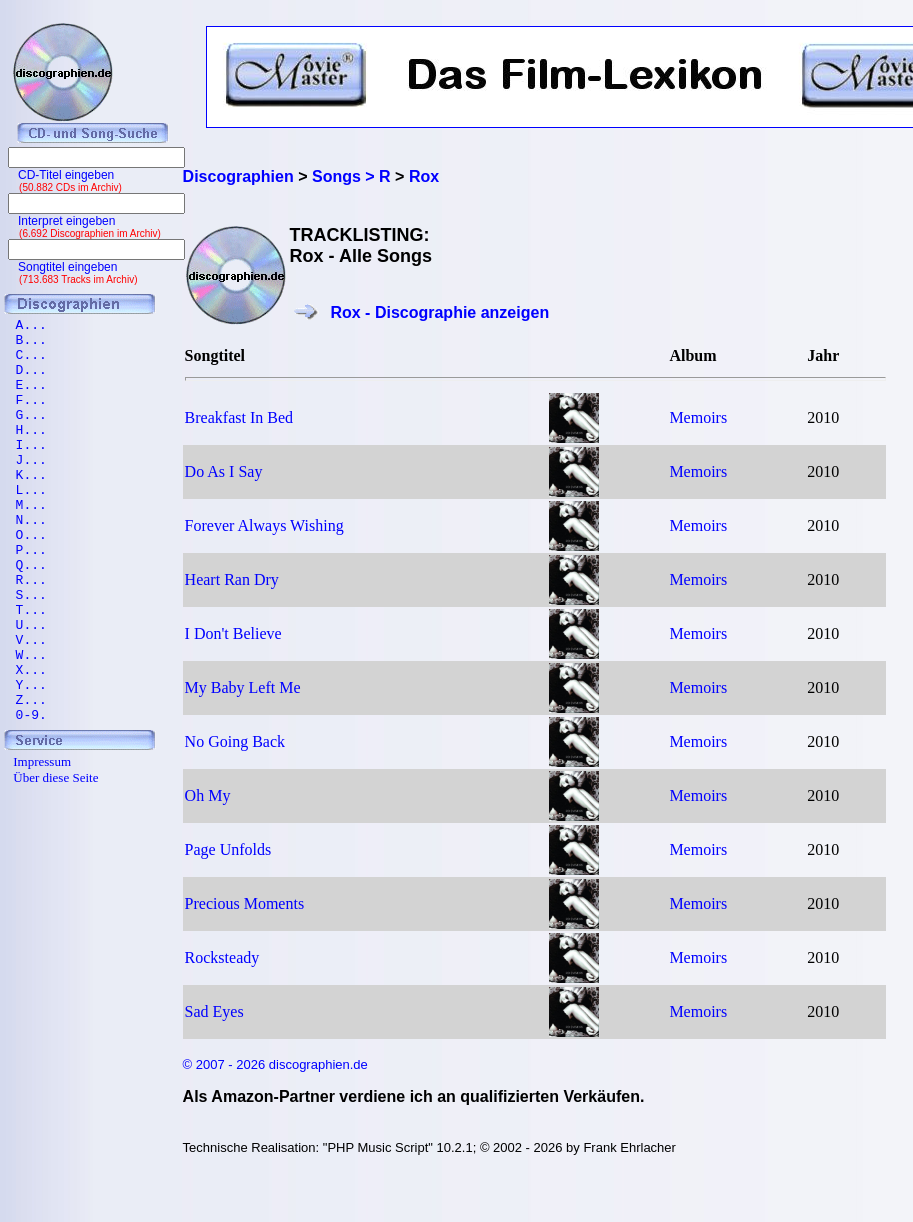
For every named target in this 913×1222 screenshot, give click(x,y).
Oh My (208, 795)
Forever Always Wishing (264, 525)
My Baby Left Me (243, 687)
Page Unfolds (228, 849)
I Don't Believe (233, 633)
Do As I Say (224, 471)
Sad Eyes (214, 1011)
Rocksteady (222, 957)
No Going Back (235, 741)
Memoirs (698, 417)
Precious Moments (245, 903)
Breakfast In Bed (239, 417)
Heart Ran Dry (232, 579)
